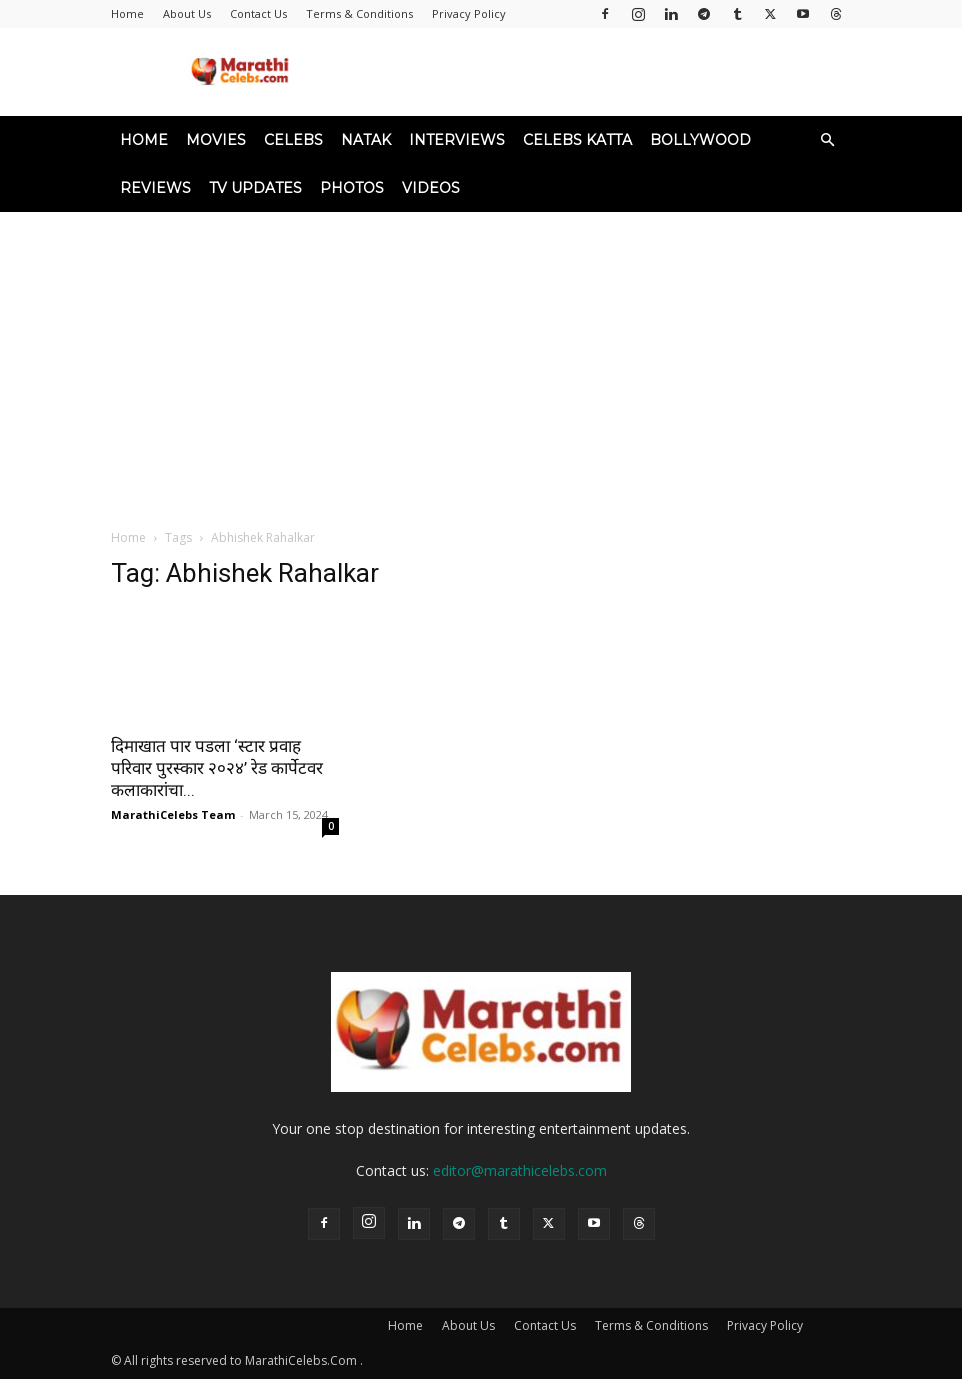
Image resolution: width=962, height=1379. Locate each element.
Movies (216, 140)
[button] (827, 140)
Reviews (155, 188)
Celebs (293, 140)
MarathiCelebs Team (173, 814)
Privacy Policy (469, 13)
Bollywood (700, 140)
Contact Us (258, 13)
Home (127, 13)
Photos (352, 188)
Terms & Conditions (359, 13)
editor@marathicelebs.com (520, 1170)
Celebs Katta (577, 140)
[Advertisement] (481, 362)
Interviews (457, 140)
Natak (366, 140)
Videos (431, 188)
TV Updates (255, 188)
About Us (187, 13)
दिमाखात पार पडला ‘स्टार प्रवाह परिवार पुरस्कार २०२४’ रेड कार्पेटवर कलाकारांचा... (217, 768)
